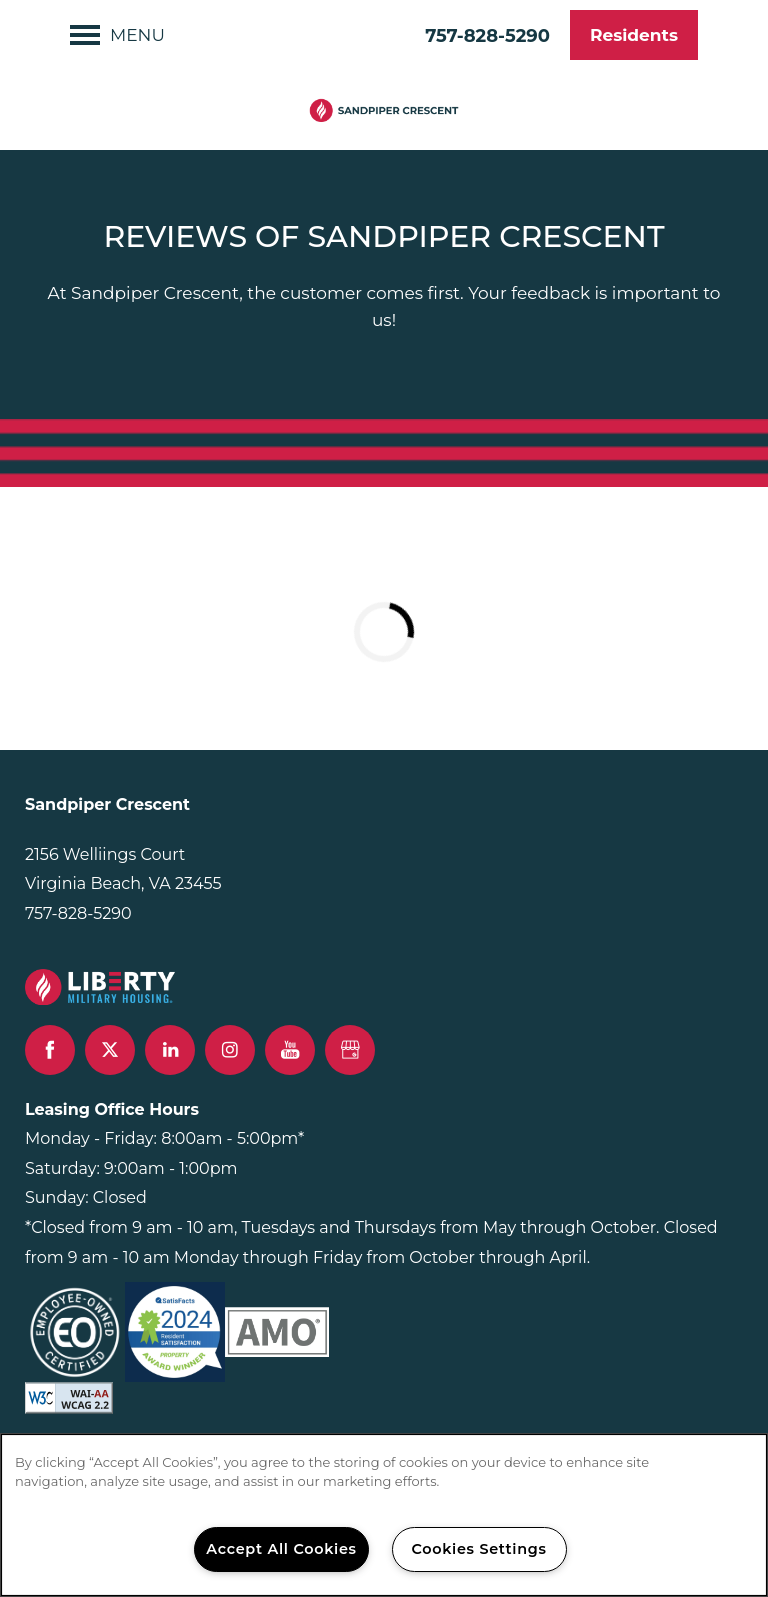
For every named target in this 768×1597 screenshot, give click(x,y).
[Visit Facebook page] (50, 1050)
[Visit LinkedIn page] (170, 1050)
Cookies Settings (478, 1549)
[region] (384, 1515)
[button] (634, 35)
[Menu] (117, 35)
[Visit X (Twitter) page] (110, 1050)
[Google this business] (350, 1050)
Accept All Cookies (281, 1549)
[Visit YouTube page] (290, 1050)
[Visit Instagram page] (230, 1050)
